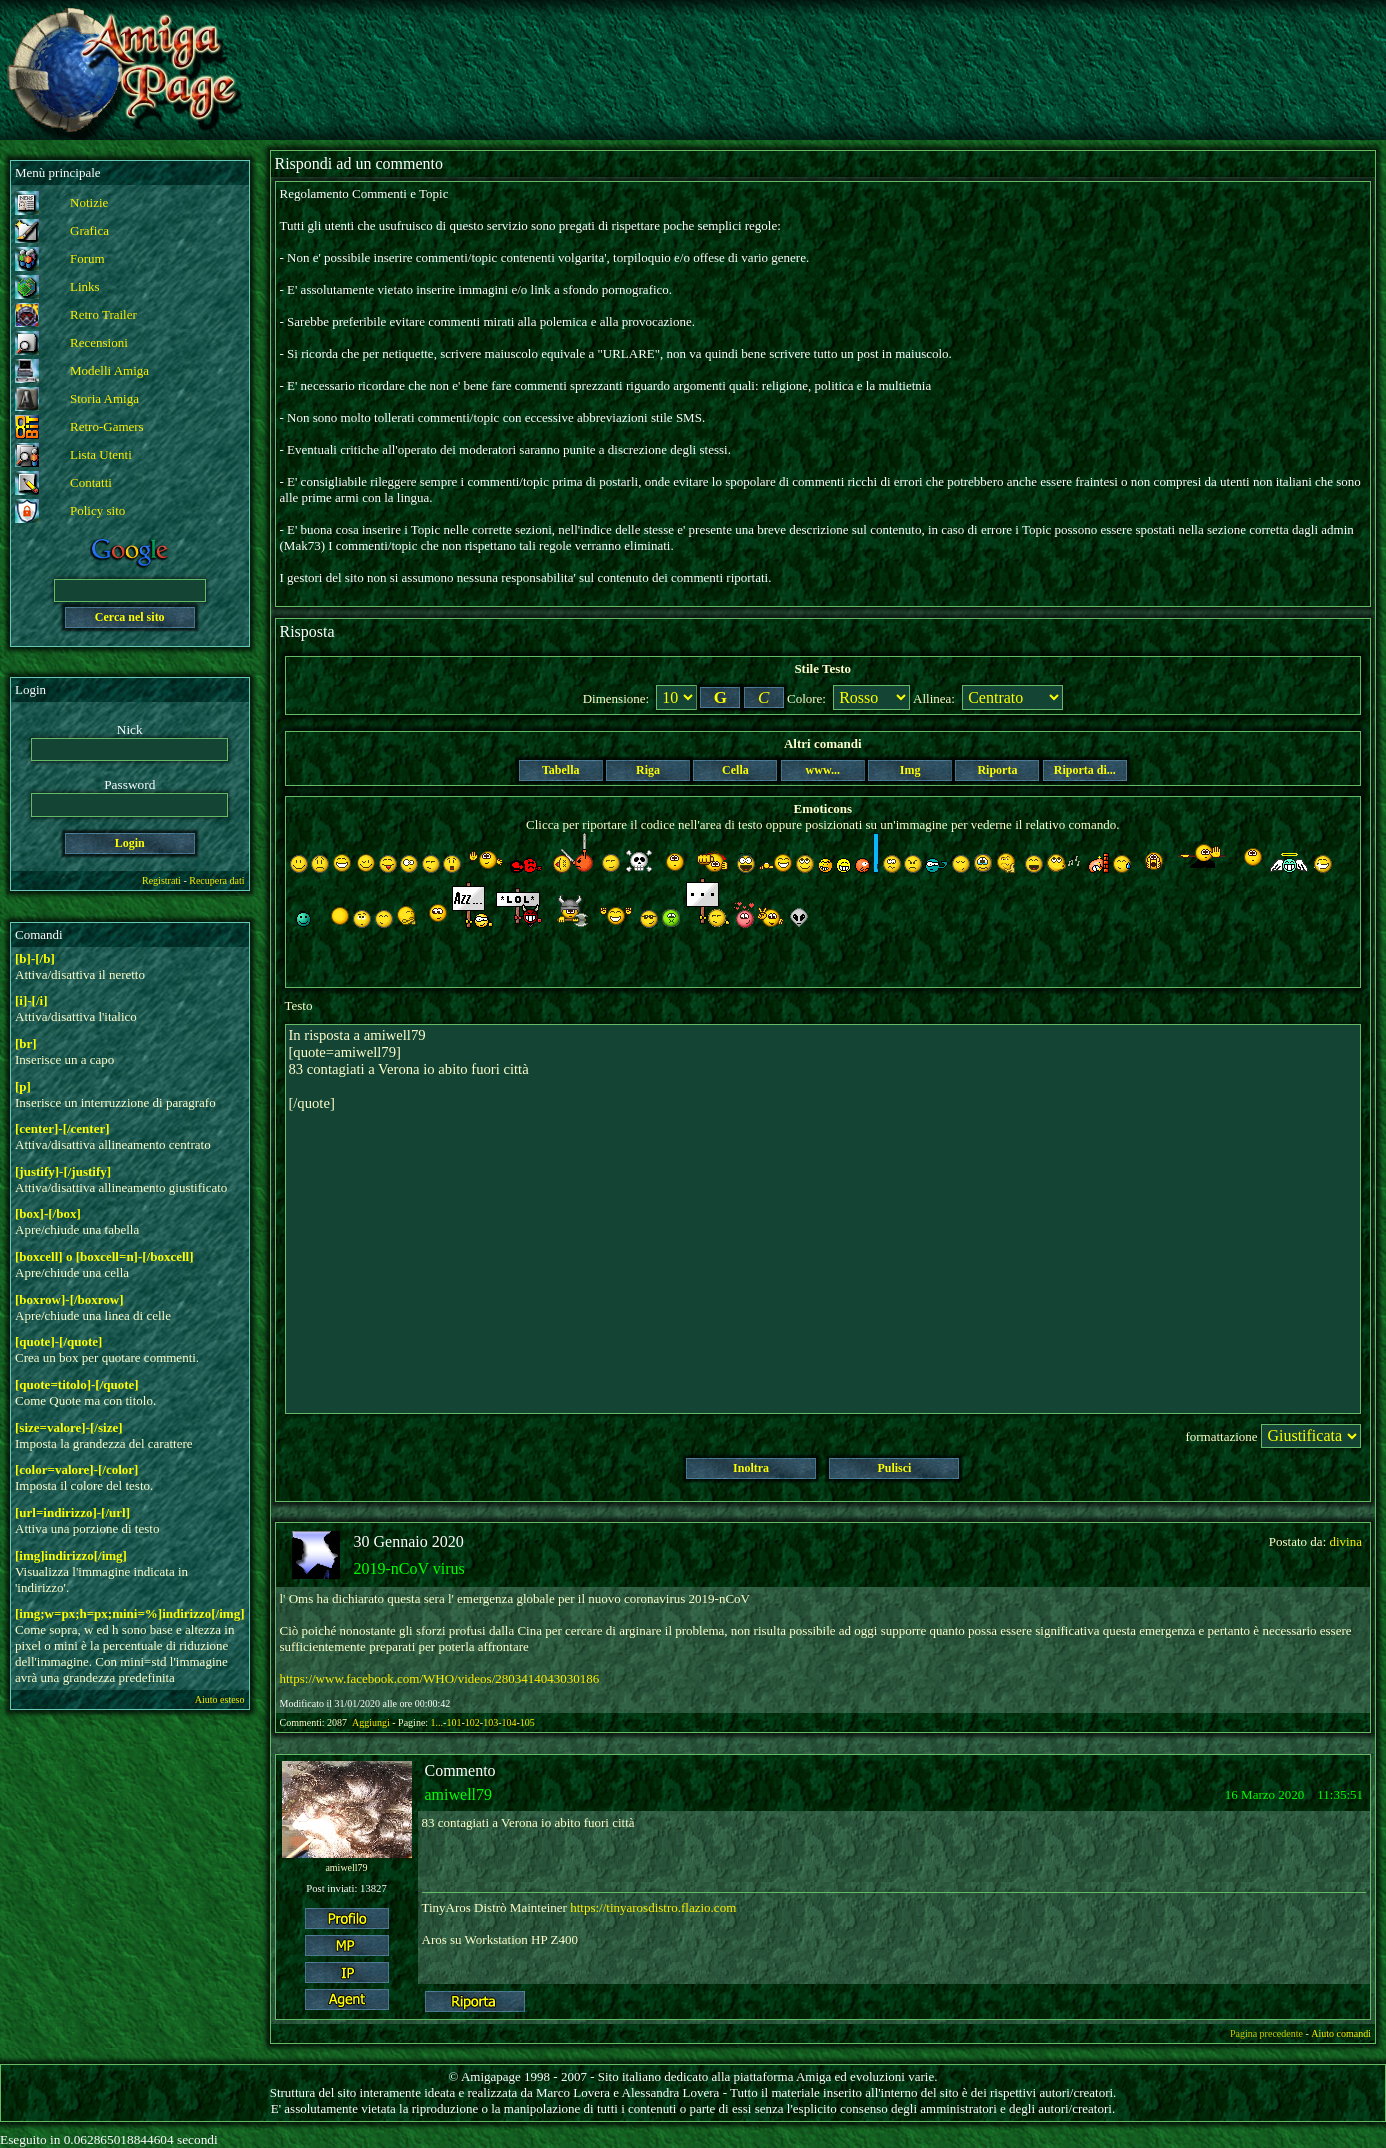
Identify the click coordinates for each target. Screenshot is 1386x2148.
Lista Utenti (101, 454)
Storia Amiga (104, 398)
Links (85, 286)
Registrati (161, 880)
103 (490, 1722)
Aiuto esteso (220, 1699)
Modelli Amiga (109, 370)
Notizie (89, 202)
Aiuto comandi (1341, 2033)
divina (1346, 1541)
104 (508, 1722)
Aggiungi (372, 1722)
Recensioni (99, 342)
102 (472, 1722)
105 (527, 1722)
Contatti (91, 482)
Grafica (89, 230)
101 (453, 1722)
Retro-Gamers (107, 426)
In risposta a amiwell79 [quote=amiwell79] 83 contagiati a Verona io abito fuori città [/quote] (823, 1219)
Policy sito (97, 510)
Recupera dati (216, 880)
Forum (87, 258)
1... (437, 1722)
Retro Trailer (103, 314)
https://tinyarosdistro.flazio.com (653, 1907)
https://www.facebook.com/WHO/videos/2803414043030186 (440, 1678)
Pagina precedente (1266, 2033)
